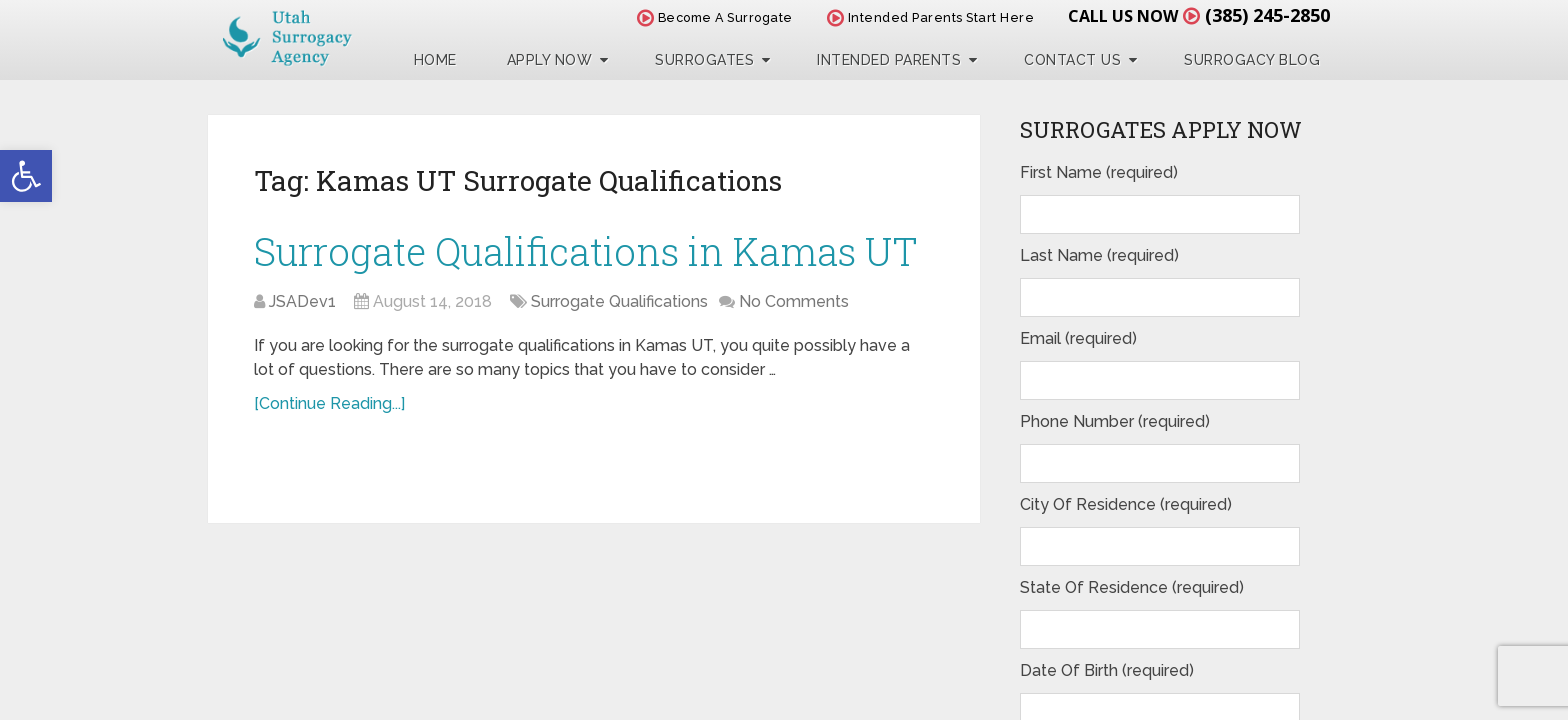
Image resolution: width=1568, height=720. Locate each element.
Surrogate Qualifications (619, 301)
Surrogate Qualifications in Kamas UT (586, 251)
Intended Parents (889, 60)
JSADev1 (302, 301)
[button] (26, 176)
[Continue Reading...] (329, 403)
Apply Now (550, 60)
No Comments (794, 301)
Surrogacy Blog (1252, 60)
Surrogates (704, 60)
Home (435, 60)
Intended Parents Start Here (931, 17)
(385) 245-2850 (1267, 15)
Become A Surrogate (715, 17)
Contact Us (1072, 60)
